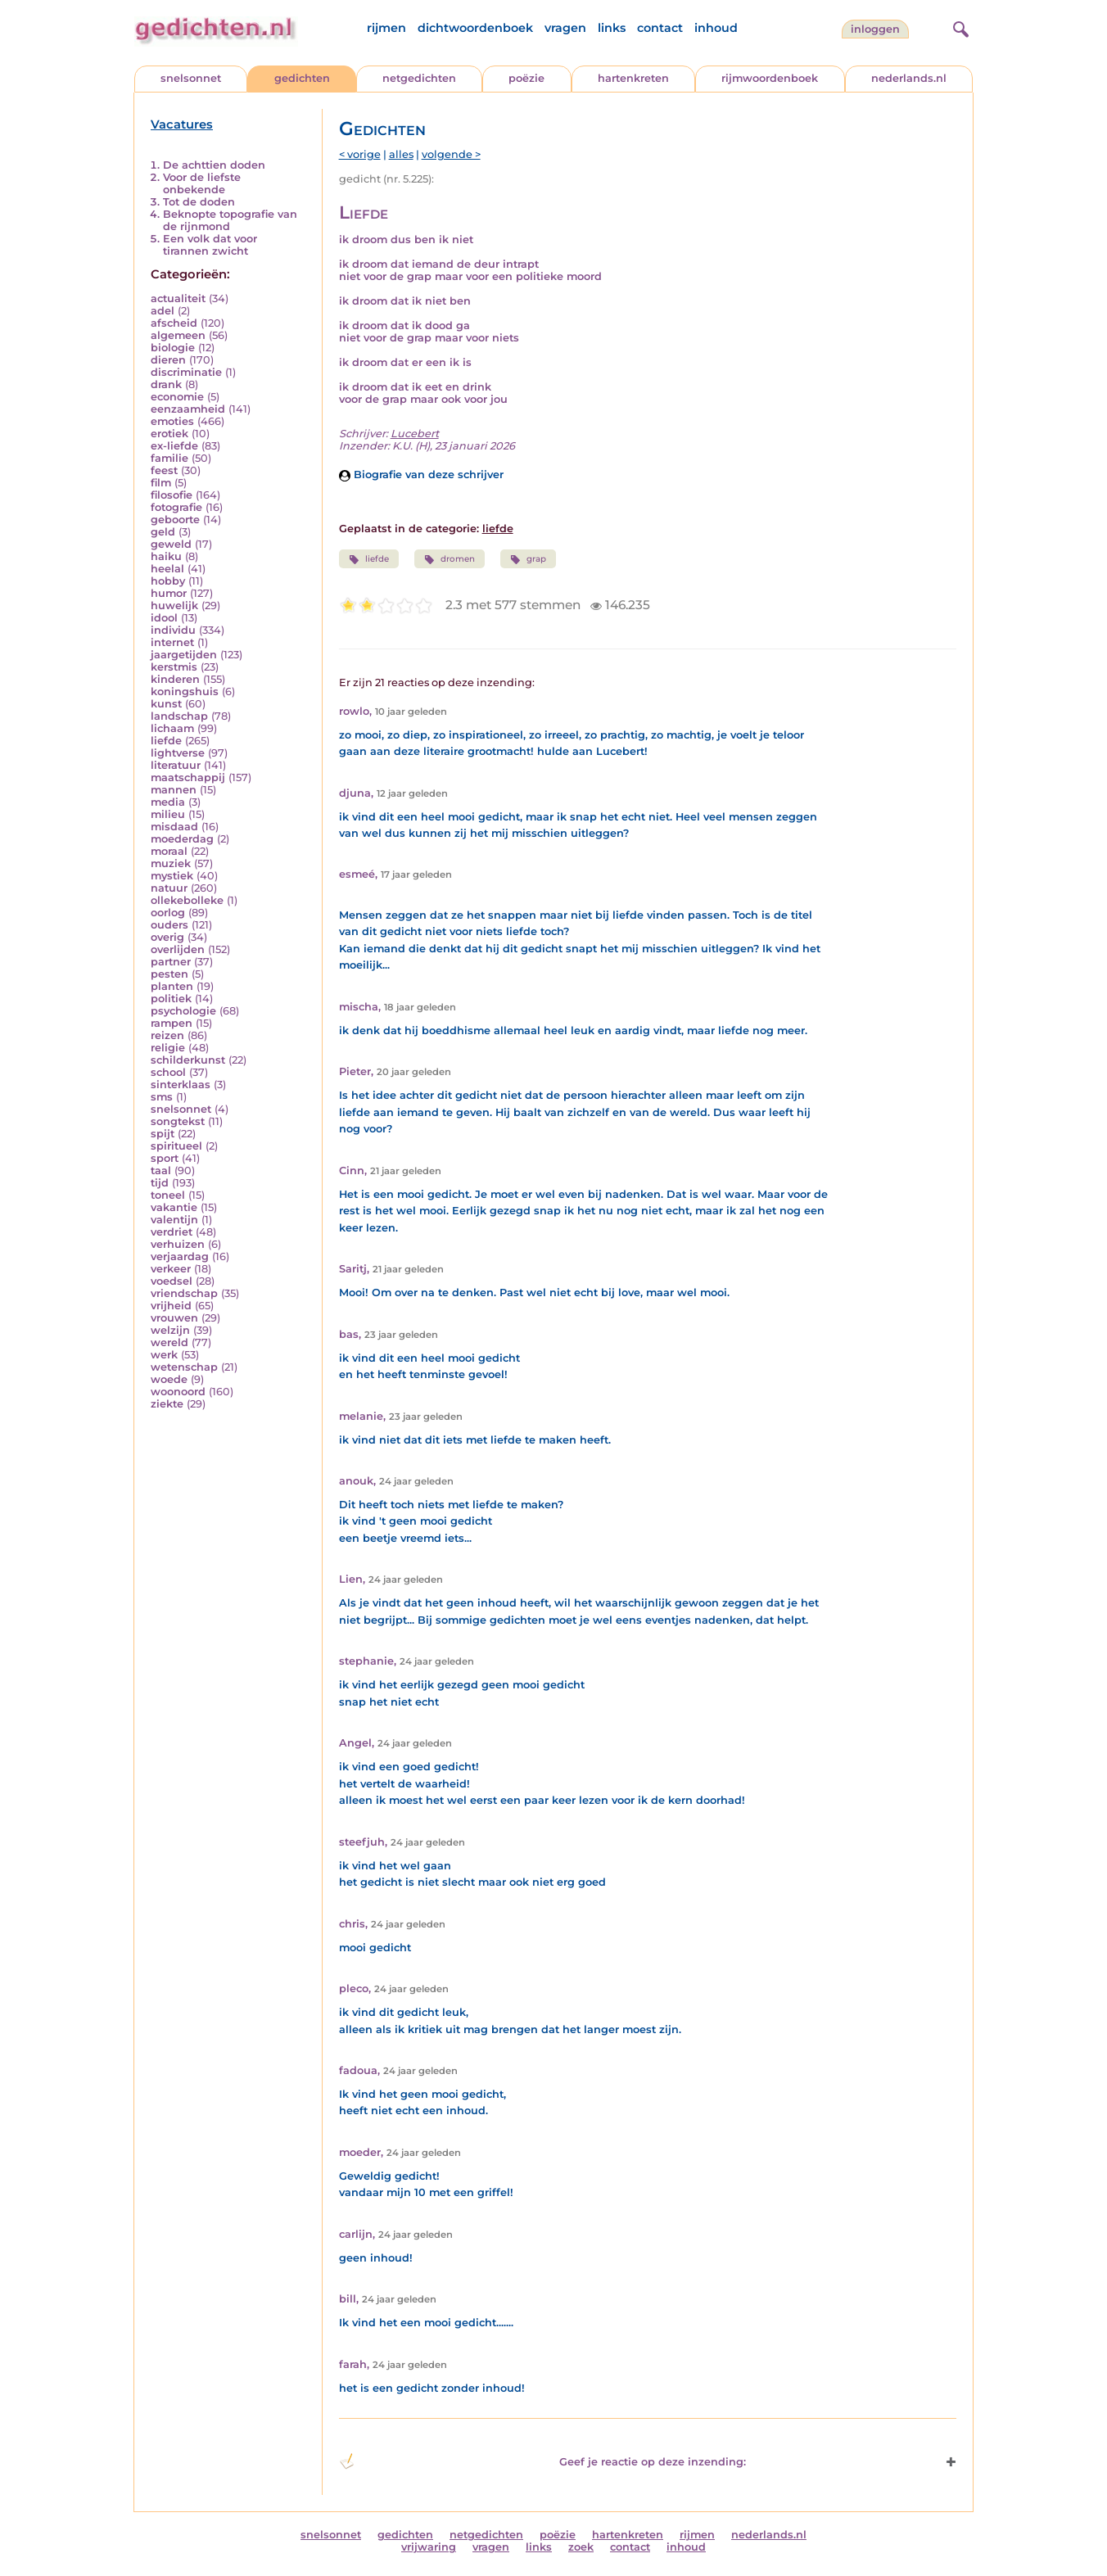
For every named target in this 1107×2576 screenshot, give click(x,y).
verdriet (171, 1232)
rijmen (386, 27)
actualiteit (178, 298)
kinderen (175, 679)
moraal (169, 851)
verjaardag (180, 1256)
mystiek (172, 876)
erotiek (169, 433)
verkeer (171, 1269)
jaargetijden (184, 655)
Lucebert (415, 433)
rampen (171, 1023)
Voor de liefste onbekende (202, 183)
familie (169, 458)
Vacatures (182, 124)
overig (167, 937)
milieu (168, 814)
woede (169, 1379)
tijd (160, 1183)
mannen (174, 790)
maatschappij (188, 777)
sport (164, 1158)
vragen (565, 27)
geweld (171, 544)
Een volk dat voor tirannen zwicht (210, 245)
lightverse (178, 753)
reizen (167, 1035)
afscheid (174, 323)
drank (166, 384)
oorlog (168, 912)
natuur (169, 888)
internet (172, 642)
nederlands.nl (909, 78)
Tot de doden (199, 202)
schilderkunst (188, 1060)
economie (177, 397)
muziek (171, 863)
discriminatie (186, 372)
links (612, 27)
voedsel (171, 1281)
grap (528, 559)
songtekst (178, 1121)
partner (171, 962)
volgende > (451, 154)
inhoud (716, 27)
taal (161, 1170)
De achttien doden (214, 165)
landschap (179, 716)
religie (168, 1048)
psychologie (183, 1011)
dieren (168, 360)
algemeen (178, 335)
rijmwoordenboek (769, 78)
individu (173, 630)
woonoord (178, 1391)
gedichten (302, 78)
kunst (166, 704)
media (168, 802)
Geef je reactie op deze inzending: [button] (542, 2461)
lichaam (172, 728)
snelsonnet (190, 78)
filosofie (171, 495)
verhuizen (178, 1244)
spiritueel (176, 1146)
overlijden (178, 949)
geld (163, 532)
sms (162, 1097)
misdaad (174, 826)
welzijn (170, 1330)
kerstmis (174, 667)
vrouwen (174, 1318)
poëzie (526, 78)
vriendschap (184, 1293)
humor (169, 593)
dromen (449, 559)
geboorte (175, 519)
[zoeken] (959, 27)
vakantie (174, 1207)
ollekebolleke (187, 900)
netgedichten (419, 78)
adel (162, 311)
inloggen (875, 29)
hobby (168, 581)
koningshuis (185, 691)
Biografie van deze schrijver (421, 474)
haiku (166, 556)
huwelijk (174, 605)
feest (164, 470)
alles (401, 154)
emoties (172, 421)
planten (172, 986)
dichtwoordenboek (475, 27)
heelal (167, 569)
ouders (169, 925)
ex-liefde (174, 446)
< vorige (360, 154)
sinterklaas (180, 1084)
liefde (166, 740)
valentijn (174, 1219)
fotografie (176, 507)
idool (164, 618)
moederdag (182, 839)
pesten (169, 974)
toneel (168, 1195)
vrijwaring (428, 2547)
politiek (171, 998)
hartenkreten (633, 78)
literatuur (176, 765)
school (168, 1072)
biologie (173, 347)
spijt (162, 1134)
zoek (581, 2547)
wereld (169, 1342)
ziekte (167, 1404)
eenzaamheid (188, 409)
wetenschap (184, 1367)
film (161, 483)
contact (660, 27)
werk (164, 1355)
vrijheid (171, 1305)
